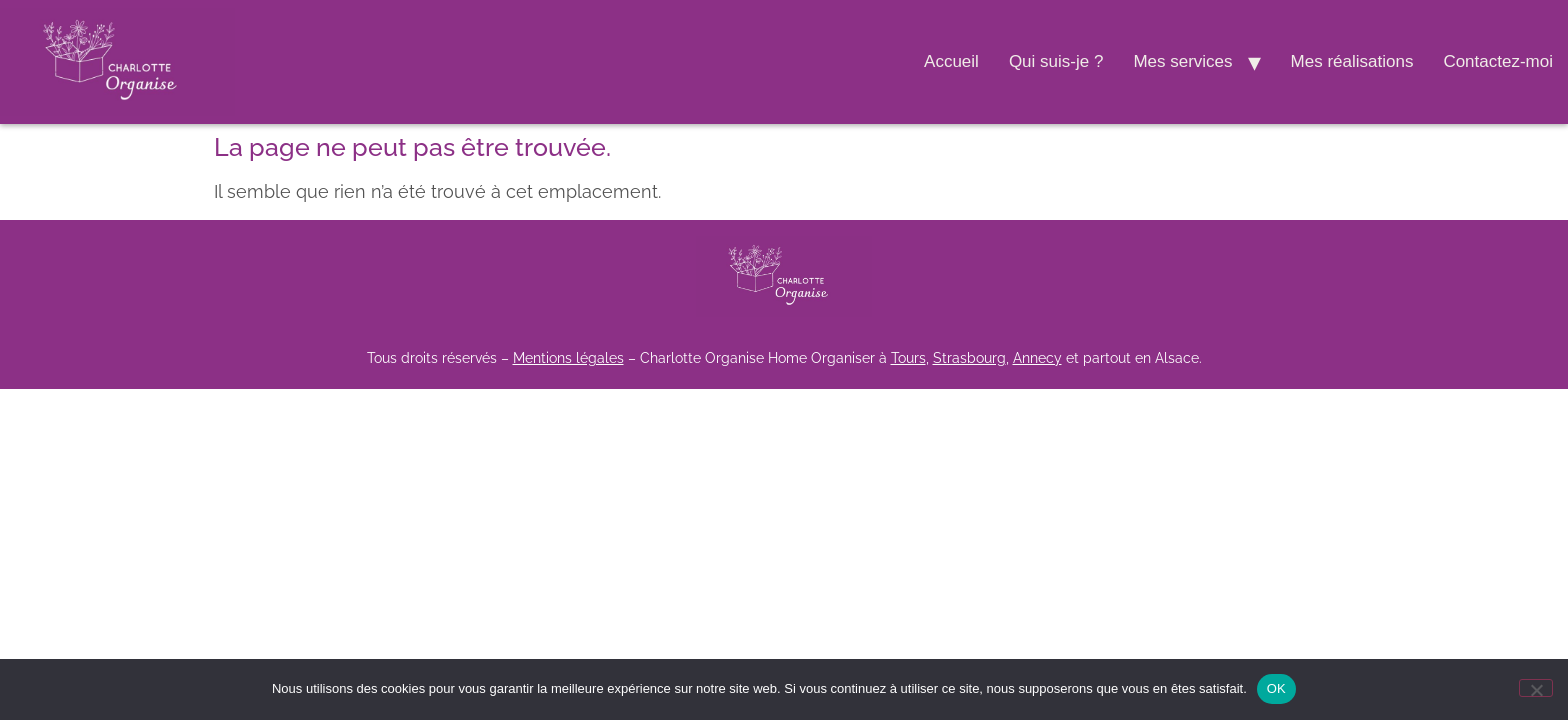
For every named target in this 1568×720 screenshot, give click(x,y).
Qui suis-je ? (1056, 61)
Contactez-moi (1498, 61)
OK (1276, 688)
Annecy (1037, 358)
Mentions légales (568, 358)
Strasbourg (969, 358)
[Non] (1536, 688)
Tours (908, 358)
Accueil (951, 61)
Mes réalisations (1352, 61)
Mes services (1182, 61)
